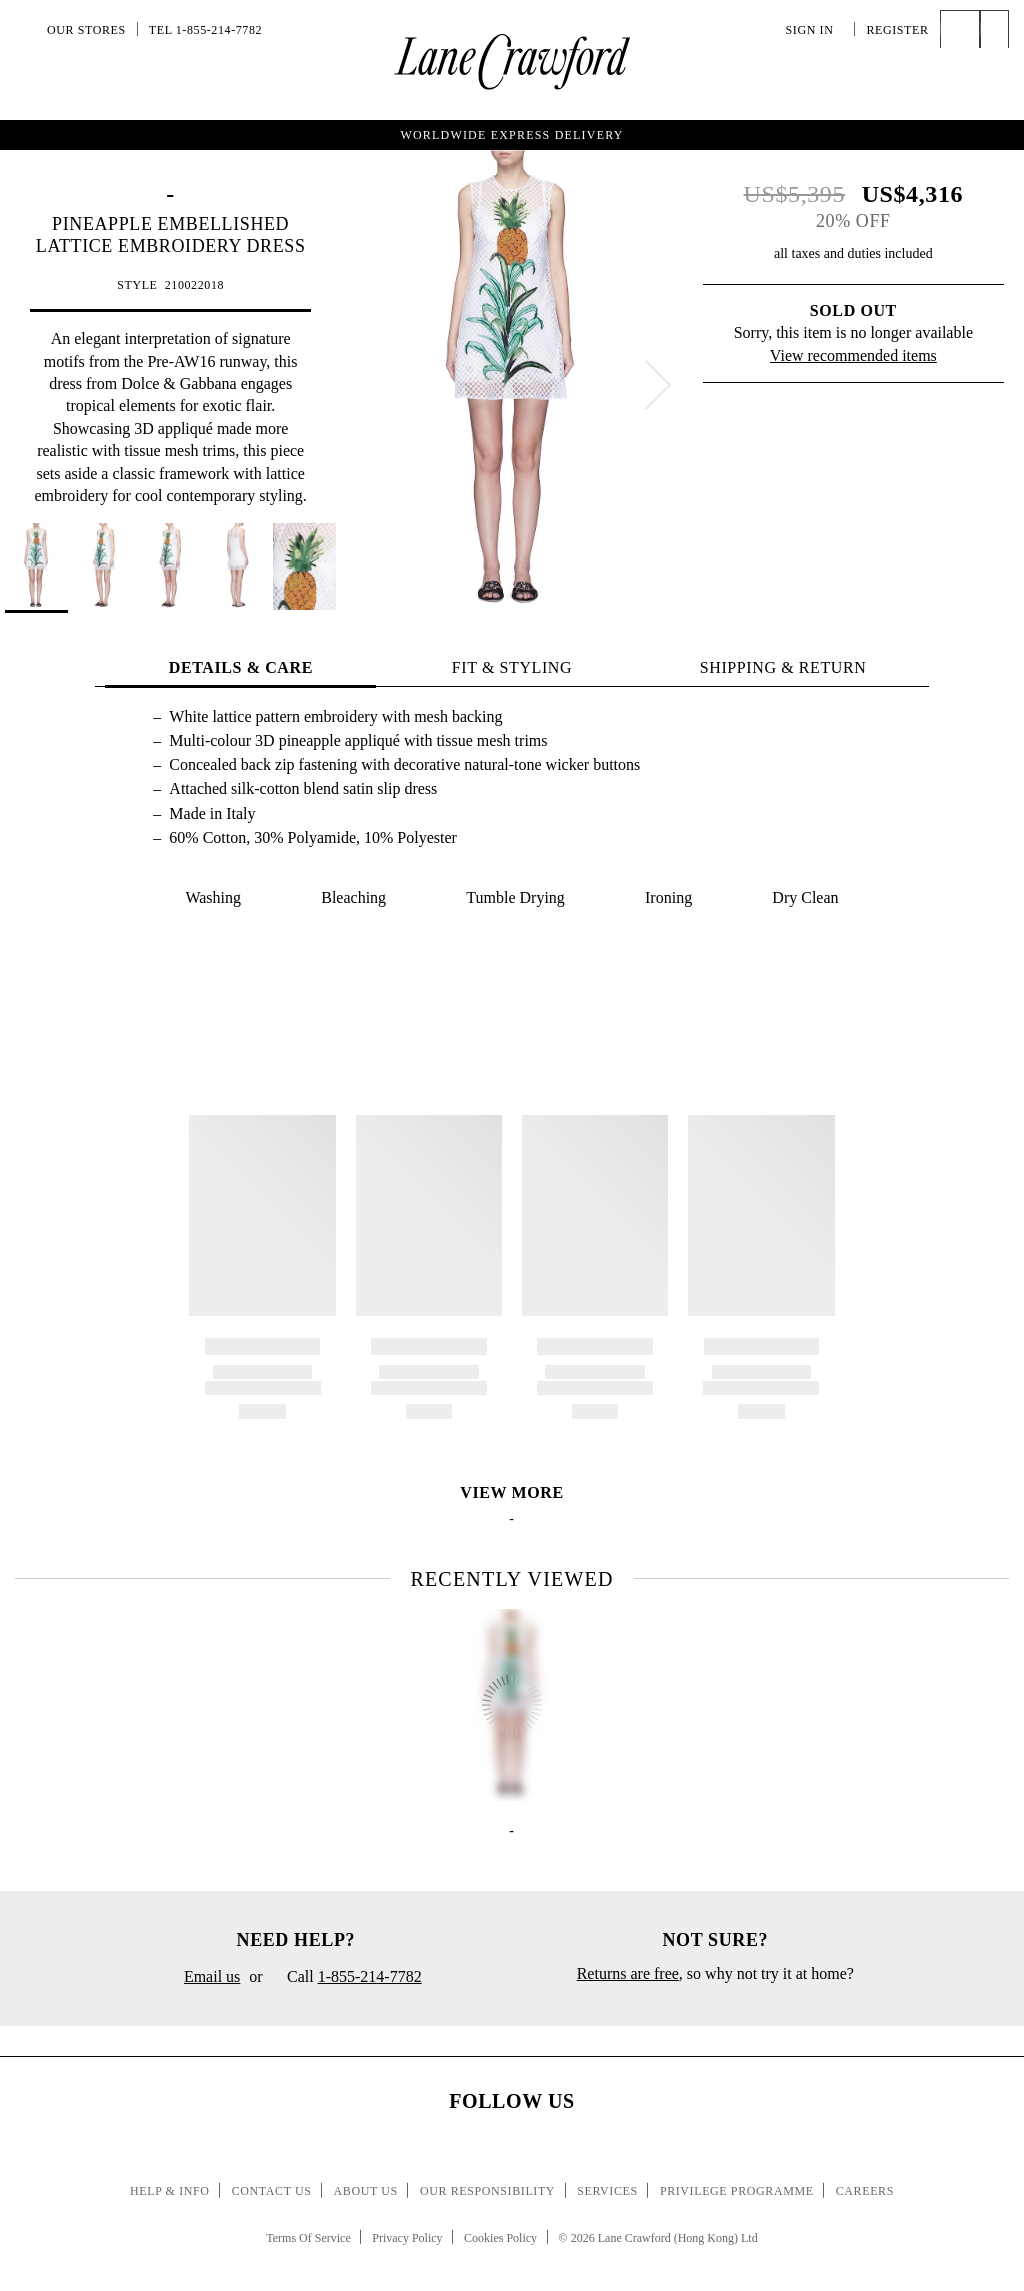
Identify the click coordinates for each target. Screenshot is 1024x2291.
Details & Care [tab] (241, 667)
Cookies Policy (500, 2238)
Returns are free (628, 1973)
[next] (658, 385)
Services (607, 2191)
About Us (366, 2191)
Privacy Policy (407, 2238)
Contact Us (272, 2191)
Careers (865, 2191)
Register (897, 30)
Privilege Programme (737, 2191)
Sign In (815, 30)
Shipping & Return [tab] (783, 667)
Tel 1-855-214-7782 (205, 30)
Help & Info (170, 2191)
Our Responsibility (487, 2191)
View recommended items (853, 355)
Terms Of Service (308, 2238)
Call (347, 1978)
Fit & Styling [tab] (512, 667)
